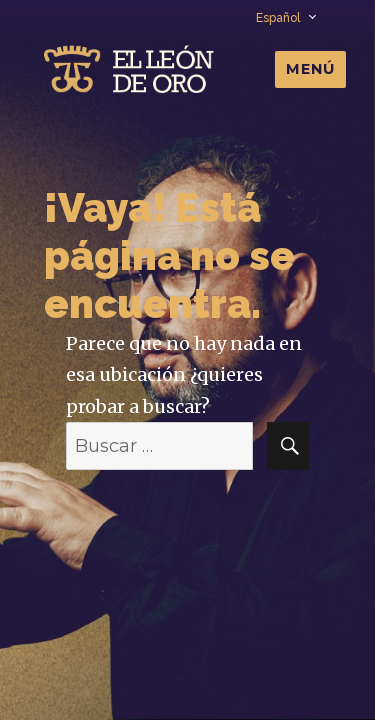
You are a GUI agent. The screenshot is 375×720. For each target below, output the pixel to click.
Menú (310, 69)
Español (285, 18)
